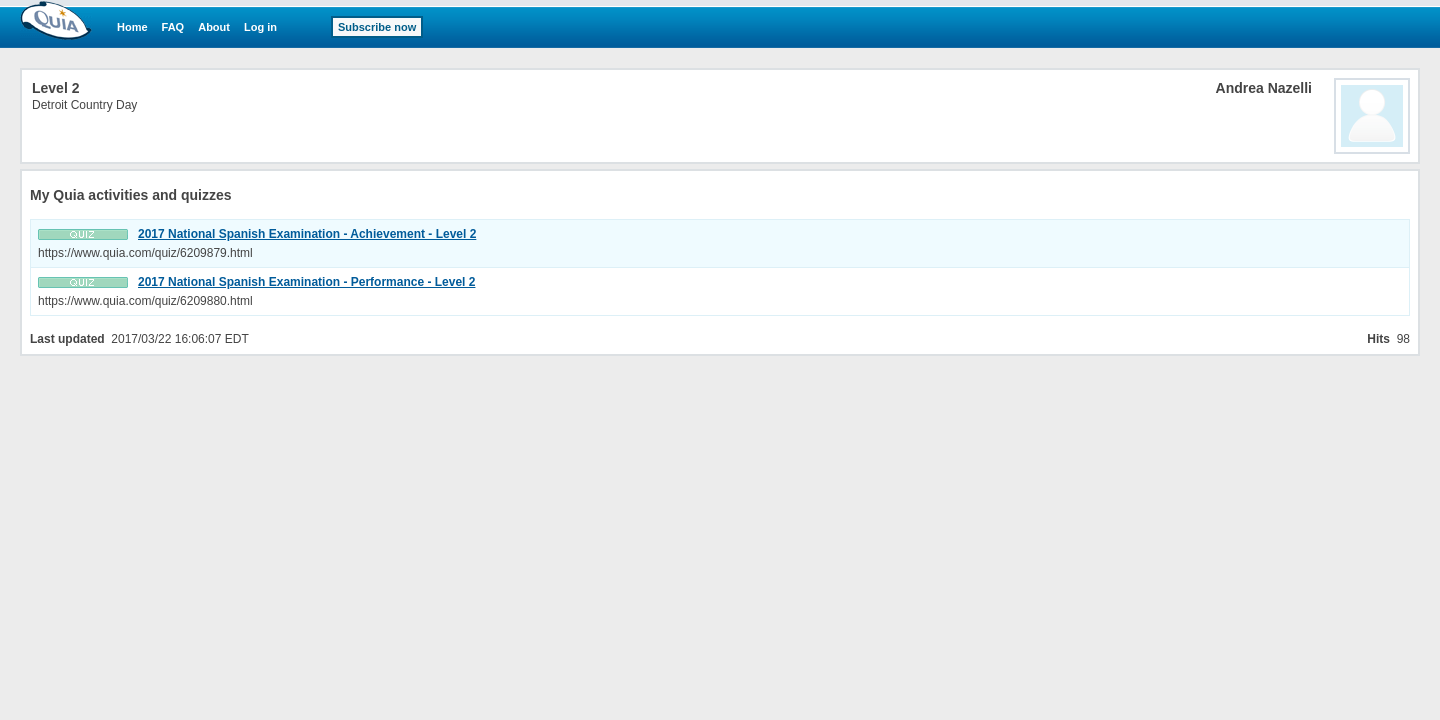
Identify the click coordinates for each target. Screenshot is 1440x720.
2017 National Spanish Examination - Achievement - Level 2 (307, 234)
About (214, 27)
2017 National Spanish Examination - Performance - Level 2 (306, 282)
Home (132, 27)
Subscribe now (377, 27)
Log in (260, 27)
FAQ (173, 27)
